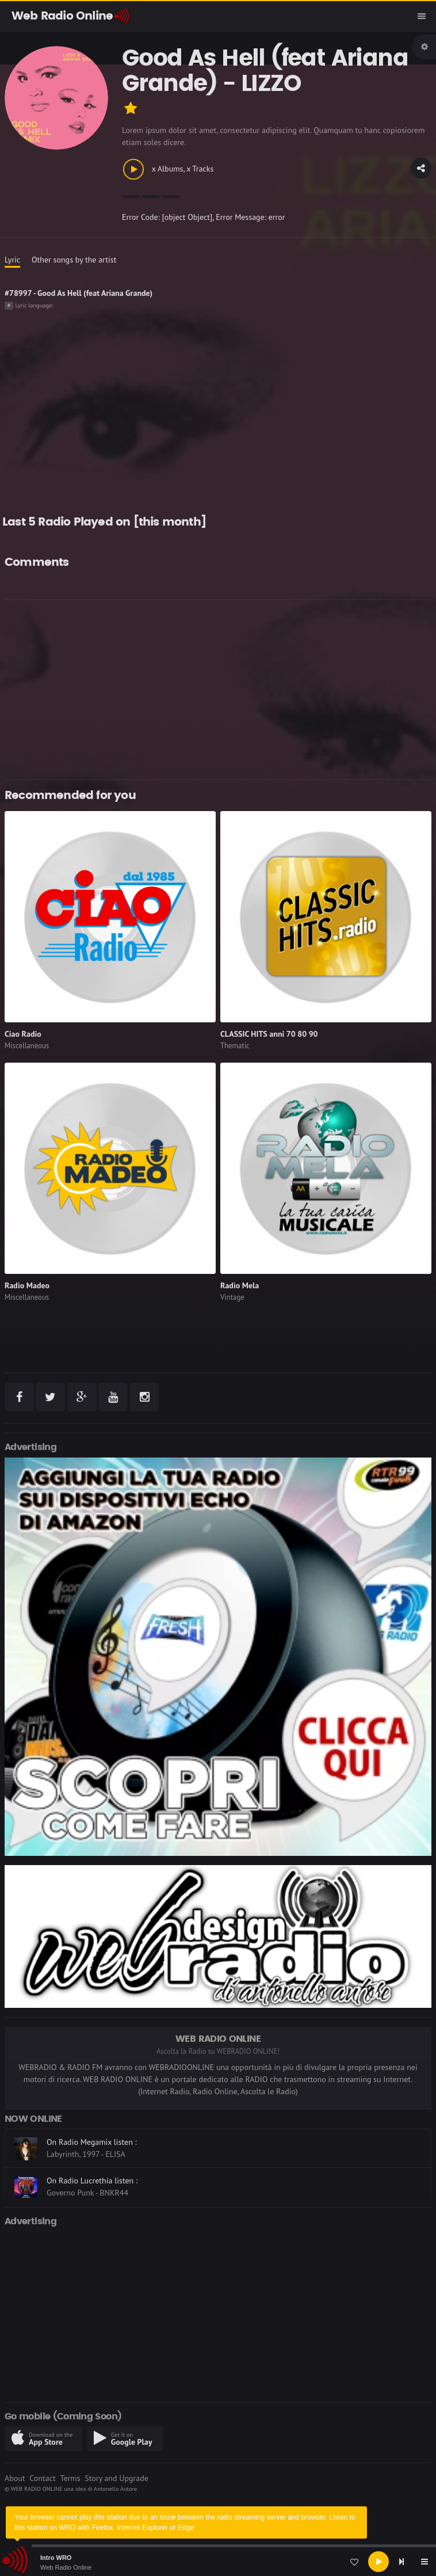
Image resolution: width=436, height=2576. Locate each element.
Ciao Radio (23, 1034)
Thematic (235, 1046)
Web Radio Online (65, 2567)
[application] (218, 2561)
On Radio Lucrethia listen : (92, 2180)
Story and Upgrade (116, 2478)
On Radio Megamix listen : (92, 2142)
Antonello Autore (115, 2488)
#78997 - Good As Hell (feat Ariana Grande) (78, 293)
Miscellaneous (27, 1046)
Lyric (12, 259)
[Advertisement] (218, 689)
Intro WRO (55, 2557)
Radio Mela (239, 1285)
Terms (70, 2478)
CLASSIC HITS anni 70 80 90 (269, 1034)
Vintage (232, 1297)
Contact (42, 2478)
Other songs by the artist (74, 259)
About (15, 2478)
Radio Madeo (27, 1285)
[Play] (378, 2561)
